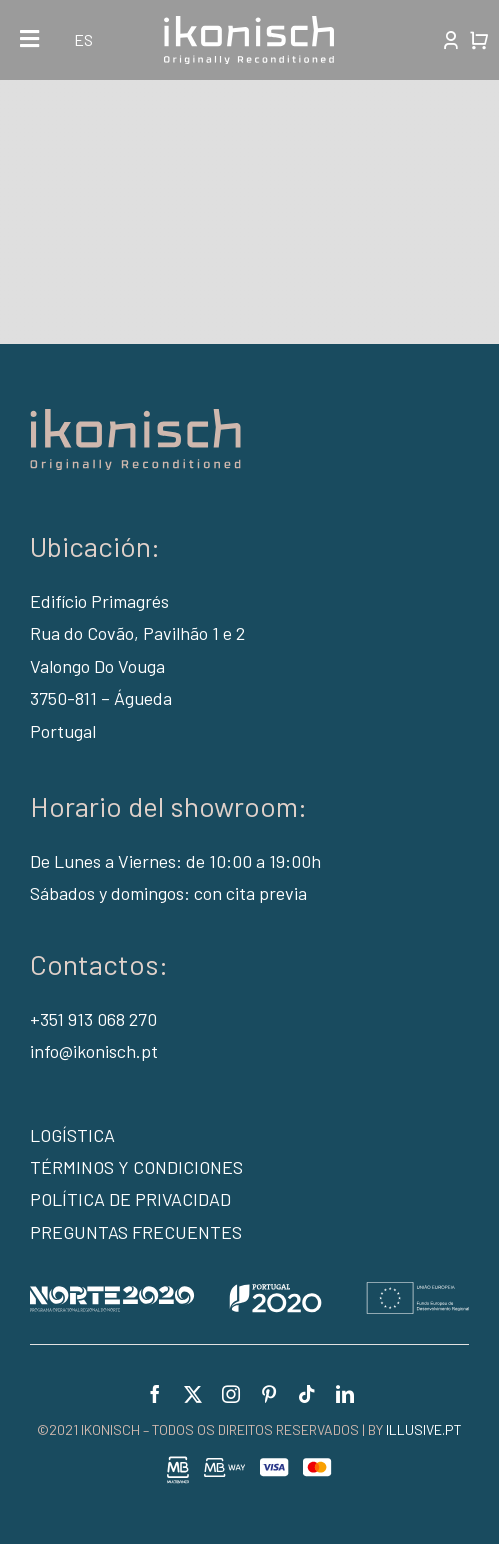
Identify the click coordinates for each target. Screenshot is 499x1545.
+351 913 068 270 (93, 1019)
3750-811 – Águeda (101, 698)
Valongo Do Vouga (97, 666)
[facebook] (155, 1394)
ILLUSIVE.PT (424, 1429)
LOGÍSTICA (72, 1135)
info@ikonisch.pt (94, 1051)
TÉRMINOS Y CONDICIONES (136, 1167)
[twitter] (193, 1394)
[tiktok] (307, 1394)
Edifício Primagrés (99, 601)
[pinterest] (269, 1394)
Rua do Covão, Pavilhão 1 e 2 (137, 633)
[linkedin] (345, 1394)
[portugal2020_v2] (249, 1291)
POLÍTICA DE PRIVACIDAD (130, 1199)
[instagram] (231, 1394)
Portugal (63, 731)
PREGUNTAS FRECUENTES (136, 1232)
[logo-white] (249, 25)
